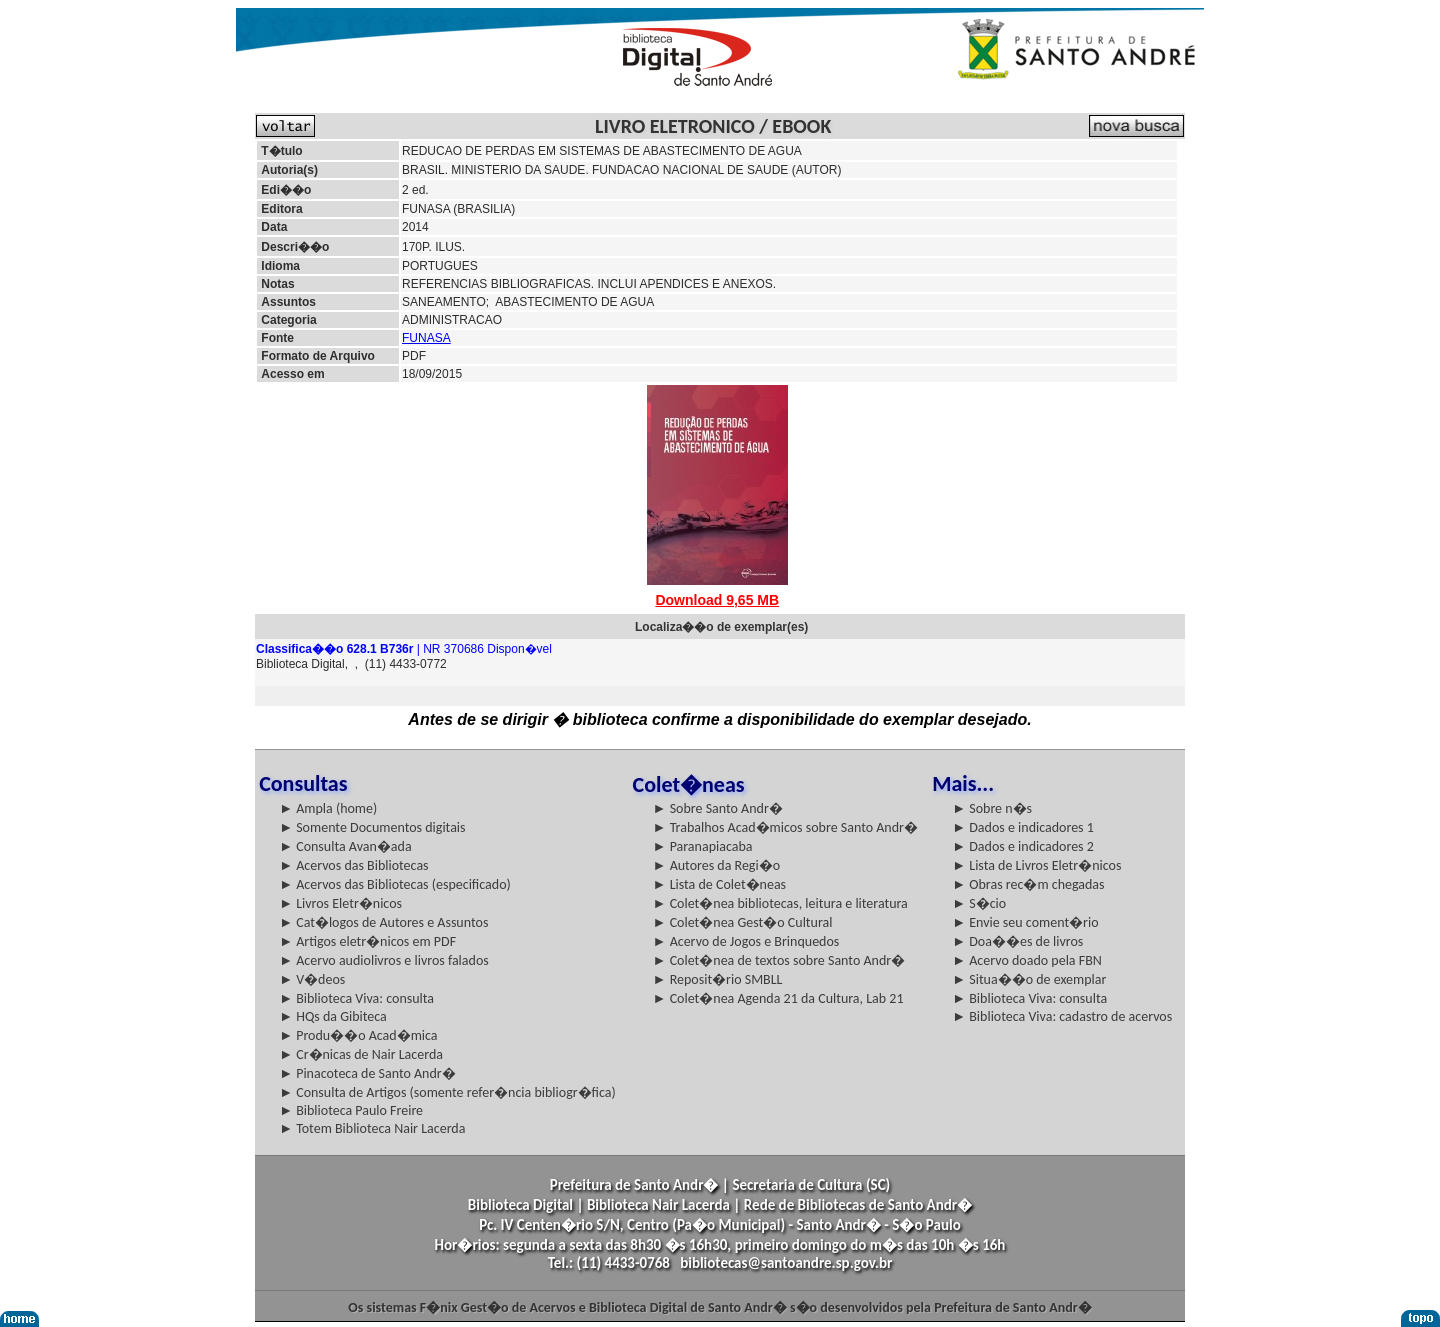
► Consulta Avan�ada (345, 846)
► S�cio (979, 903)
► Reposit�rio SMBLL (718, 979)
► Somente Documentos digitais (372, 827)
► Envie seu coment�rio (1025, 922)
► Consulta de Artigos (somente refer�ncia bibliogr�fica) (447, 1092)
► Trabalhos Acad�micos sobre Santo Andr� (785, 827)
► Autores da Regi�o (716, 865)
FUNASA (426, 338)
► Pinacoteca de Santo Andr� (367, 1073)
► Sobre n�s (992, 808)
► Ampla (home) (328, 808)
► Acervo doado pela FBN (1027, 960)
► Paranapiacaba (703, 846)
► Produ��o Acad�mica (358, 1035)
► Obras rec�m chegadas (1028, 884)
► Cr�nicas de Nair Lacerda (361, 1054)
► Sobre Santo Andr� (718, 808)
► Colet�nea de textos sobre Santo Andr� (779, 960)
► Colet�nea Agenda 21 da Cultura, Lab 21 (778, 998)
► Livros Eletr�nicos (340, 903)
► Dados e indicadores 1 (1023, 827)
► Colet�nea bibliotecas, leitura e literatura (780, 903)
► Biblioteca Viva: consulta (356, 998)
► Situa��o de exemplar (1029, 979)
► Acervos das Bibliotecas (353, 865)
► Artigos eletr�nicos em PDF (367, 941)
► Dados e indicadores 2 (1023, 846)
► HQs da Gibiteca (333, 1016)
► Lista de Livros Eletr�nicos (1036, 865)
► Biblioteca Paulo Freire (351, 1110)
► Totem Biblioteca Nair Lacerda (372, 1128)
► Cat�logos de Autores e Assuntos (383, 922)
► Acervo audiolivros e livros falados (384, 960)
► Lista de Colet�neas (719, 884)
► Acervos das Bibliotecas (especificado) (395, 884)
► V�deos (312, 979)
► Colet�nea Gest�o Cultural (743, 922)
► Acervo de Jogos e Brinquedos (746, 941)
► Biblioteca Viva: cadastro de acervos (1062, 1016)
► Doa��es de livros (1017, 941)
